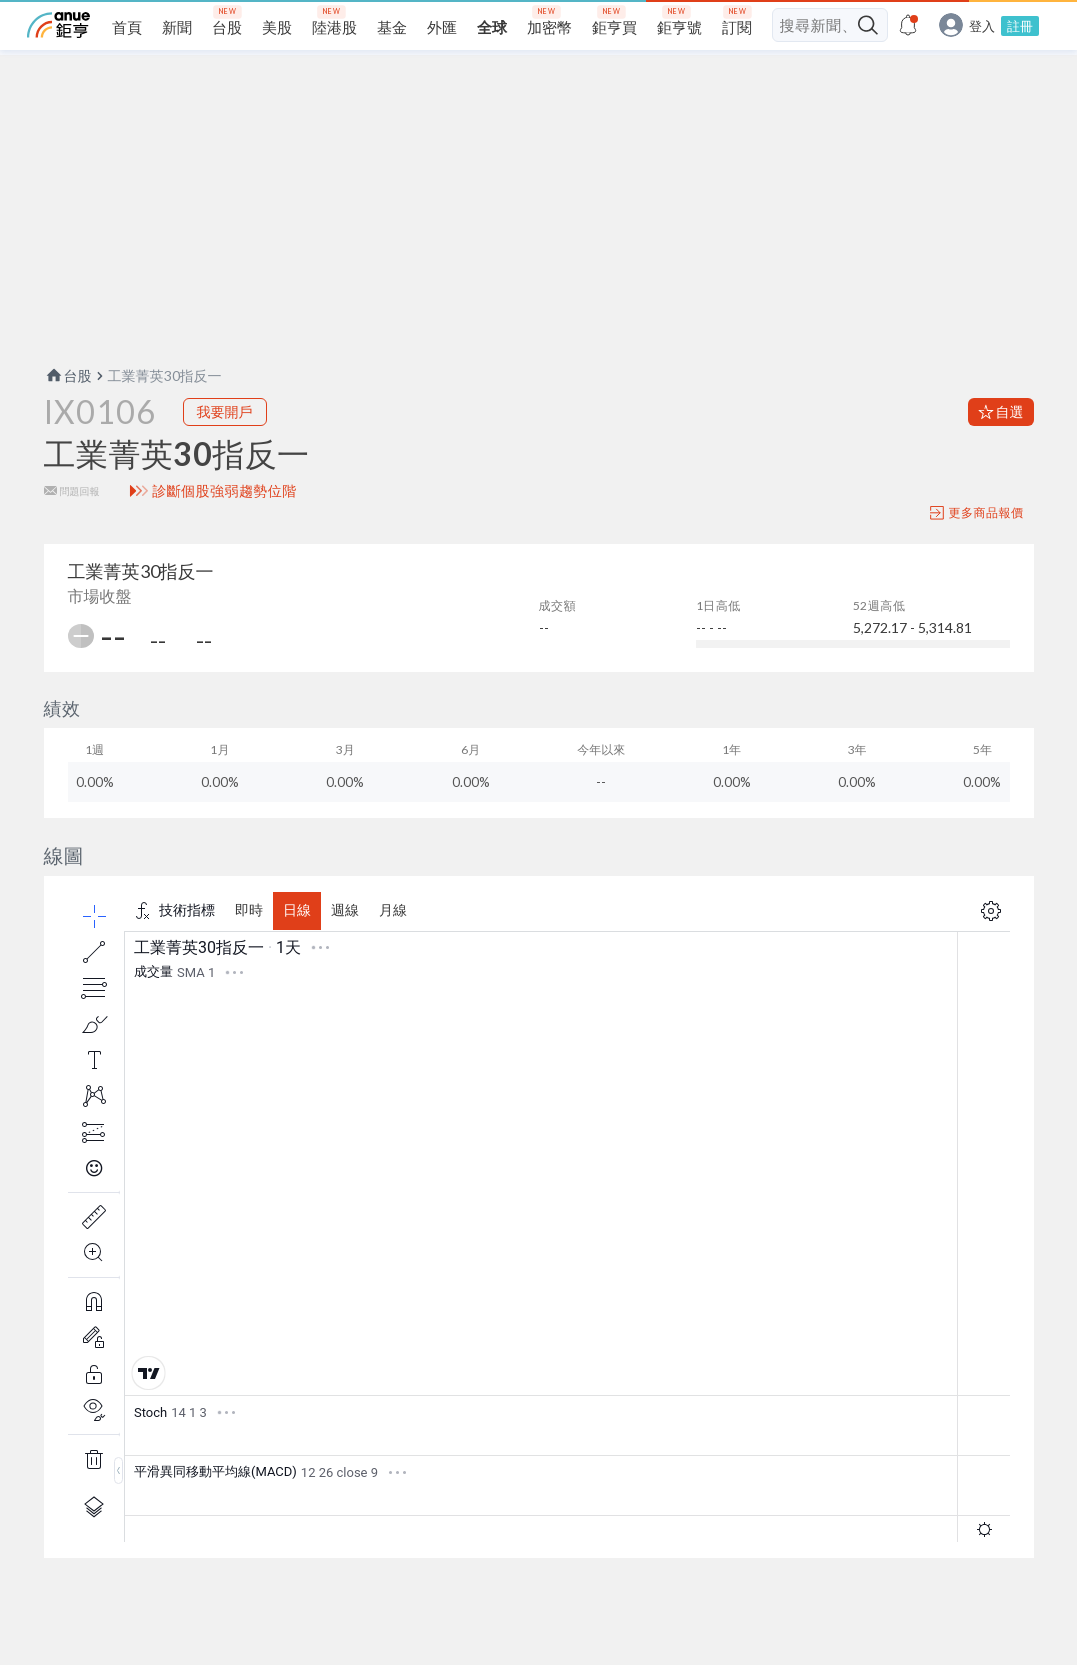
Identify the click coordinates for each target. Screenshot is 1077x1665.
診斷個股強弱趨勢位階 (224, 491)
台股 (68, 375)
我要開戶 (225, 411)
